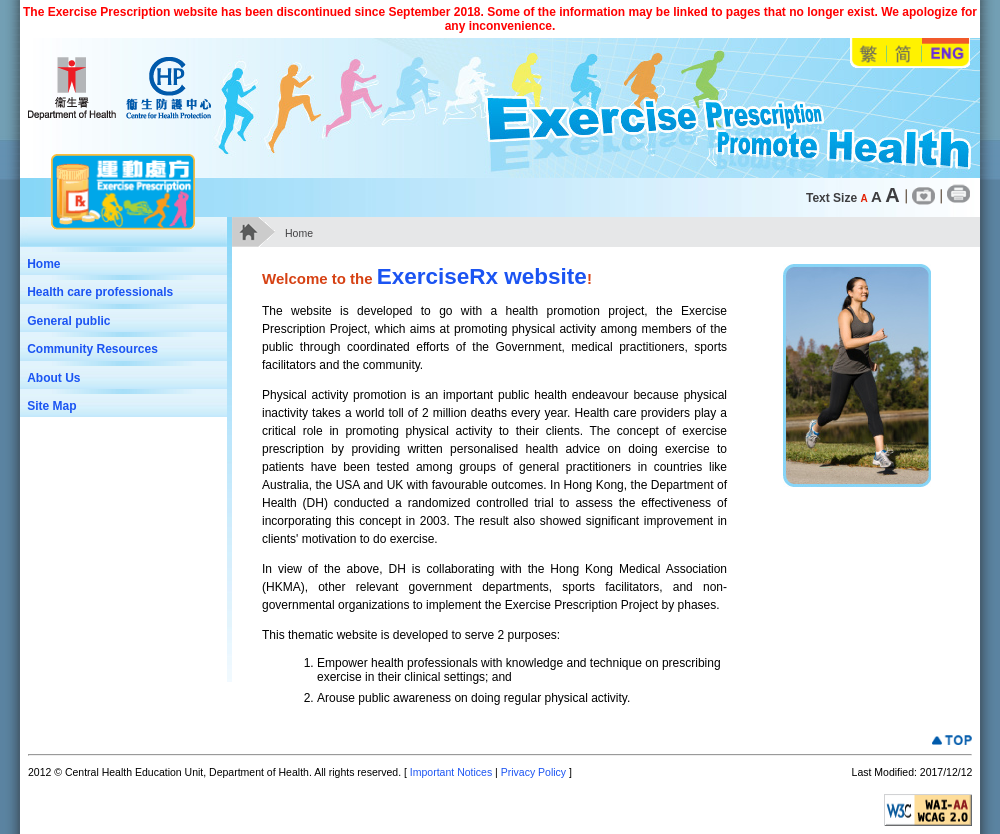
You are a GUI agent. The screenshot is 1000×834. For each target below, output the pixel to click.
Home (43, 264)
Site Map (51, 406)
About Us (53, 378)
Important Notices (451, 772)
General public (119, 323)
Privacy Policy (533, 772)
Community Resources (92, 349)
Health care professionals (119, 294)
